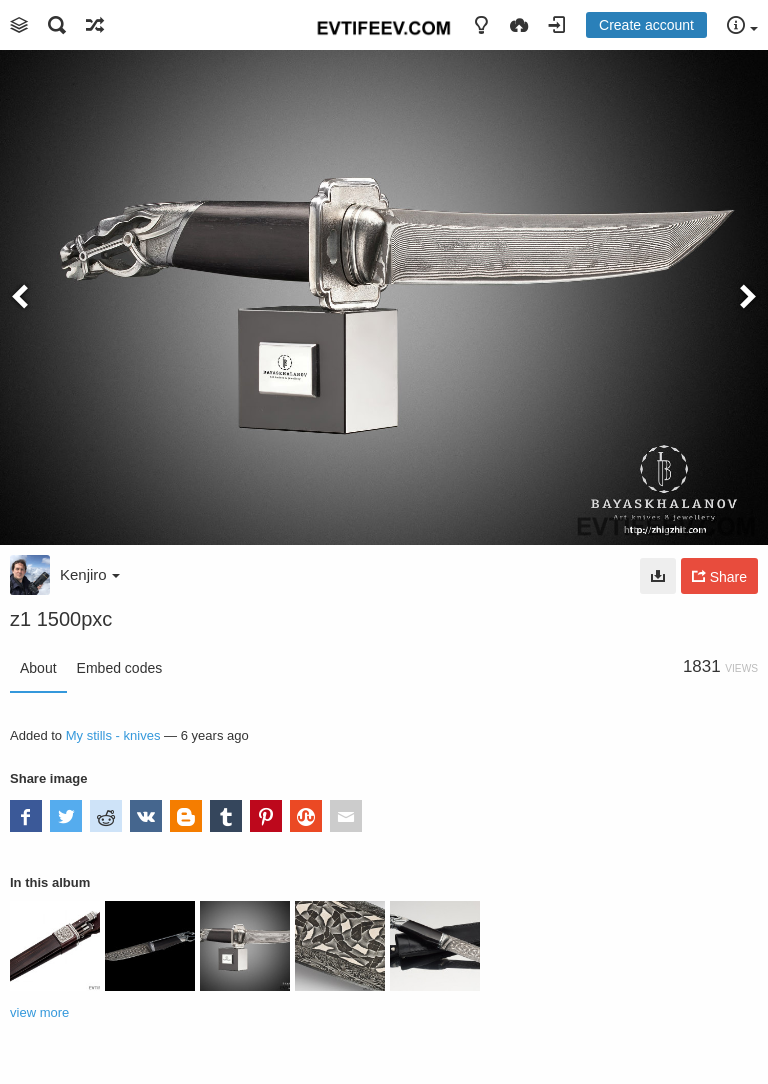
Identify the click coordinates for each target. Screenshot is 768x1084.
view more (39, 1012)
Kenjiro (90, 574)
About (38, 668)
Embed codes (120, 668)
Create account (646, 25)
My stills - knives (113, 735)
